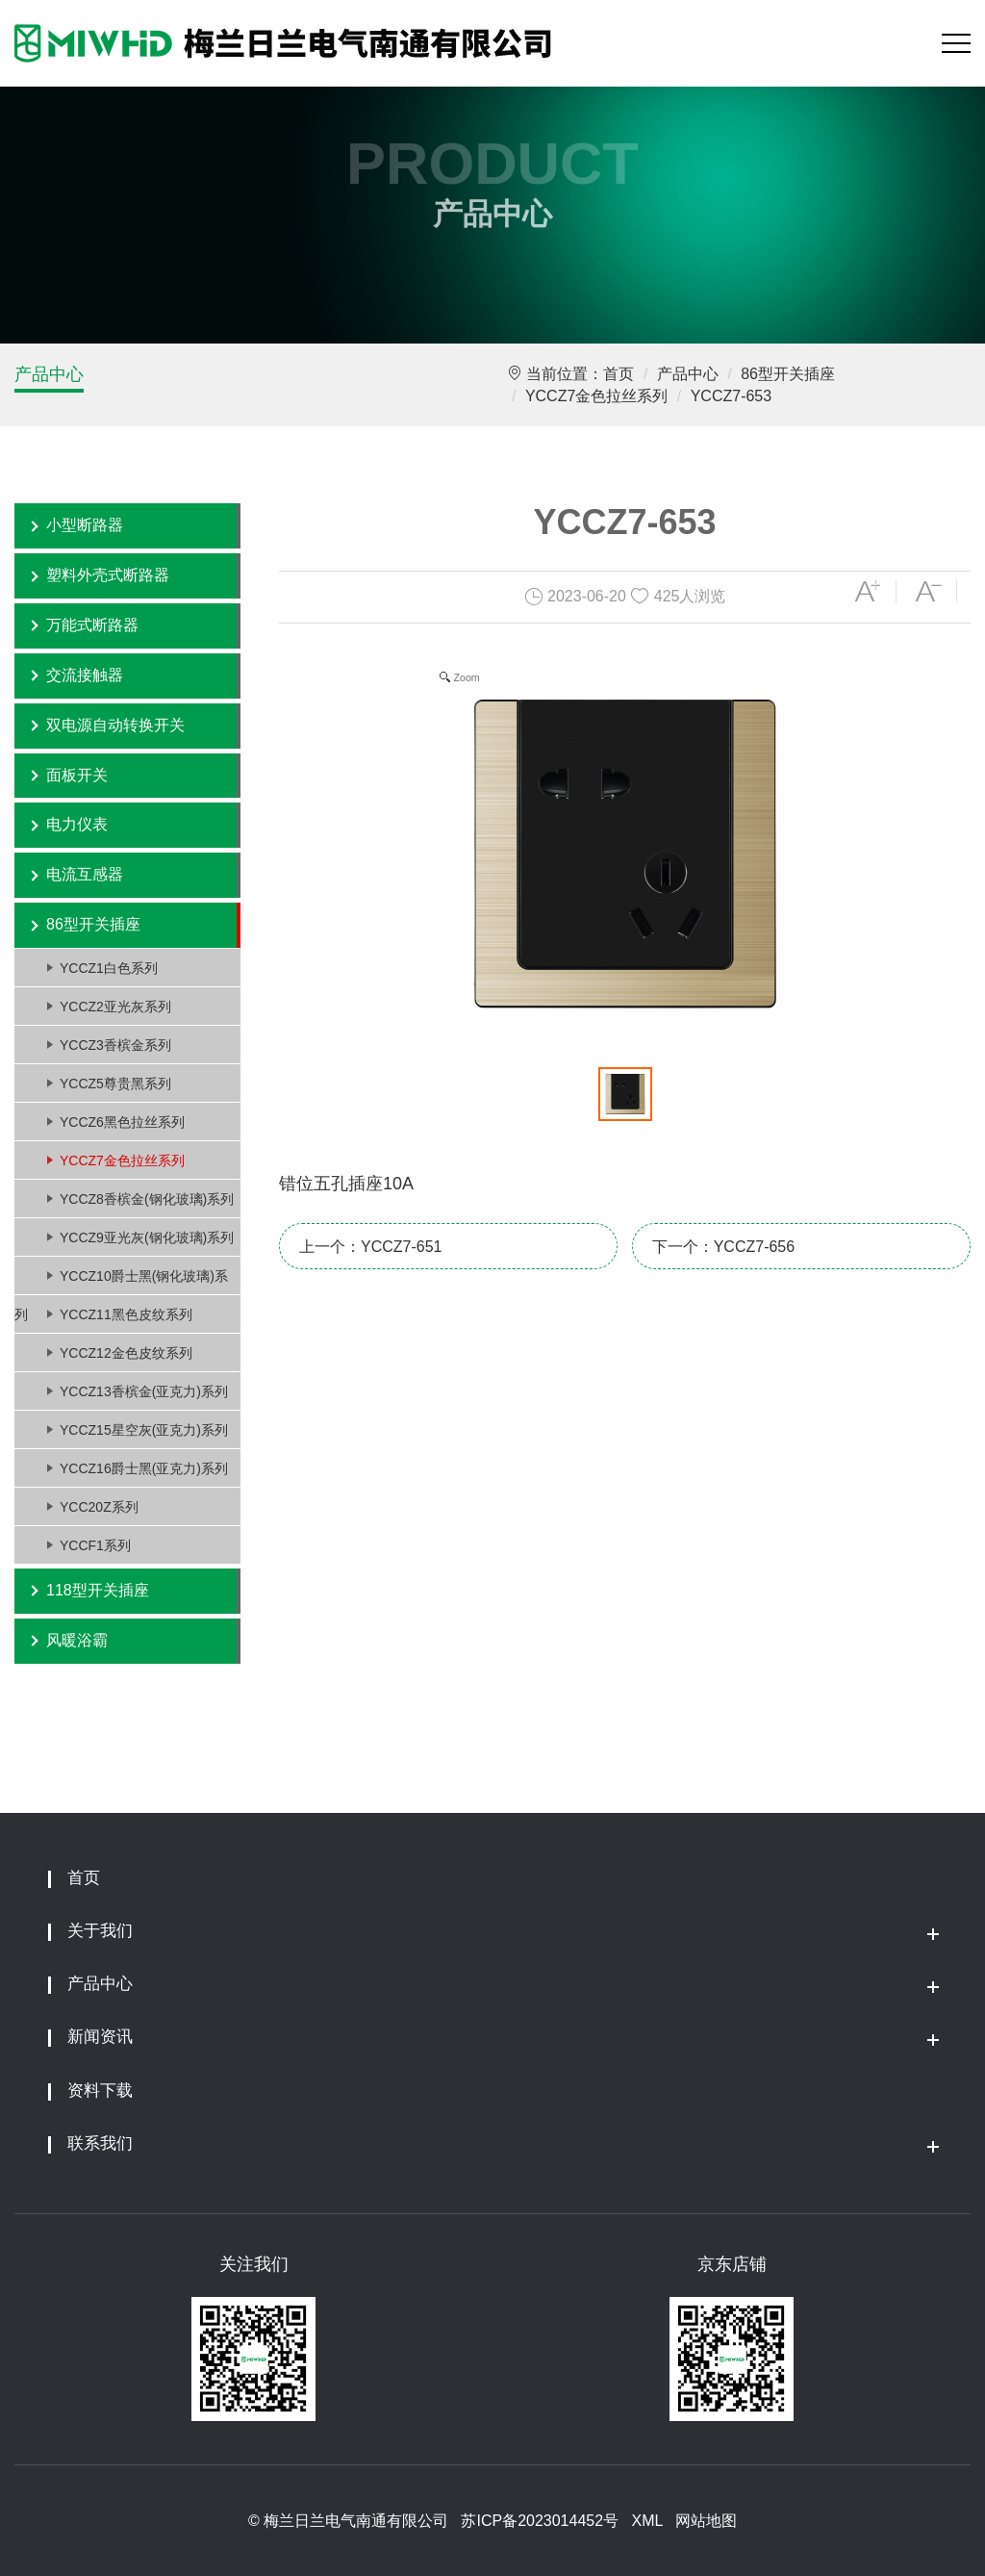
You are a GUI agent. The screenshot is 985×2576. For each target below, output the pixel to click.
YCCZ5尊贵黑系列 (115, 1083)
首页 (618, 374)
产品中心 (49, 374)
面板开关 (77, 775)
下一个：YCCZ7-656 (723, 1246)
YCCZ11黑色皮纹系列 (126, 1314)
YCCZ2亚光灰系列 (115, 1006)
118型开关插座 (97, 1590)
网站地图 (706, 2520)
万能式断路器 (92, 625)
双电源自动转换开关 (115, 725)
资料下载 (100, 2090)
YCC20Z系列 (99, 1507)
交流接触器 (84, 675)
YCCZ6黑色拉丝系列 (122, 1122)
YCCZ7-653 (731, 396)
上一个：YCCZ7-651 (370, 1246)
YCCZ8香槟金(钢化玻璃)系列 (147, 1199)
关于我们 (100, 1931)
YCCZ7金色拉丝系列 (596, 396)
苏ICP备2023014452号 (540, 2520)
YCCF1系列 (95, 1545)
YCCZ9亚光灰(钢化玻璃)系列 (147, 1237)
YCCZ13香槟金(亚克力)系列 (144, 1391)
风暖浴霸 (77, 1640)
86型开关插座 (788, 374)
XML (646, 2520)
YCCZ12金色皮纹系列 (126, 1353)
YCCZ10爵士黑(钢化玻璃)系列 (121, 1281)
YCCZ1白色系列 (109, 968)
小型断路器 (84, 525)
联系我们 (100, 2143)
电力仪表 (77, 824)
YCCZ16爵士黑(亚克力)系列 (144, 1468)
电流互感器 (84, 874)
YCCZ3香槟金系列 (115, 1045)
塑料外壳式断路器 (107, 575)
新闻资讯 (100, 2037)
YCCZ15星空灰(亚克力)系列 (144, 1430)
